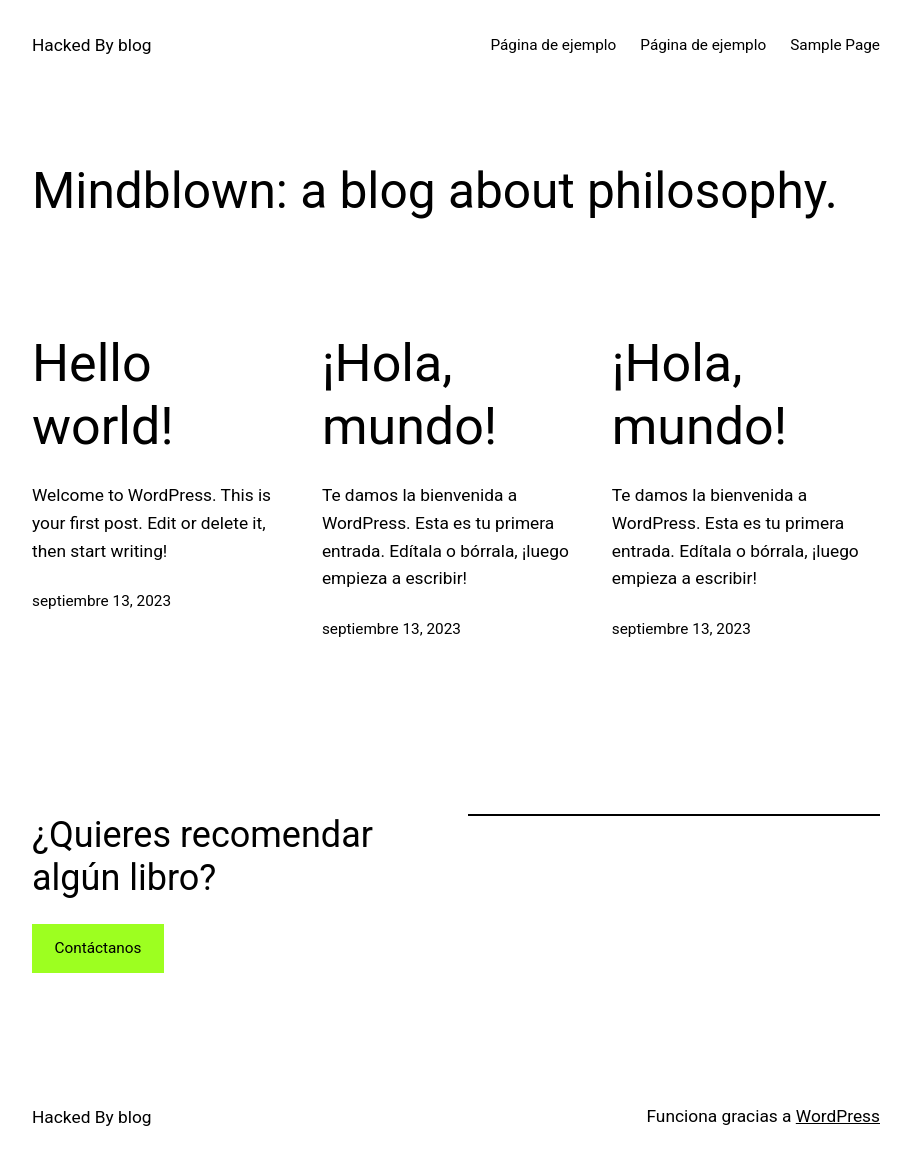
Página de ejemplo (553, 45)
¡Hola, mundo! (409, 394)
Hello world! (103, 394)
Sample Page (835, 45)
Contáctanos (97, 948)
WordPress (838, 1116)
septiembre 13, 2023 (101, 601)
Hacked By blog (92, 45)
